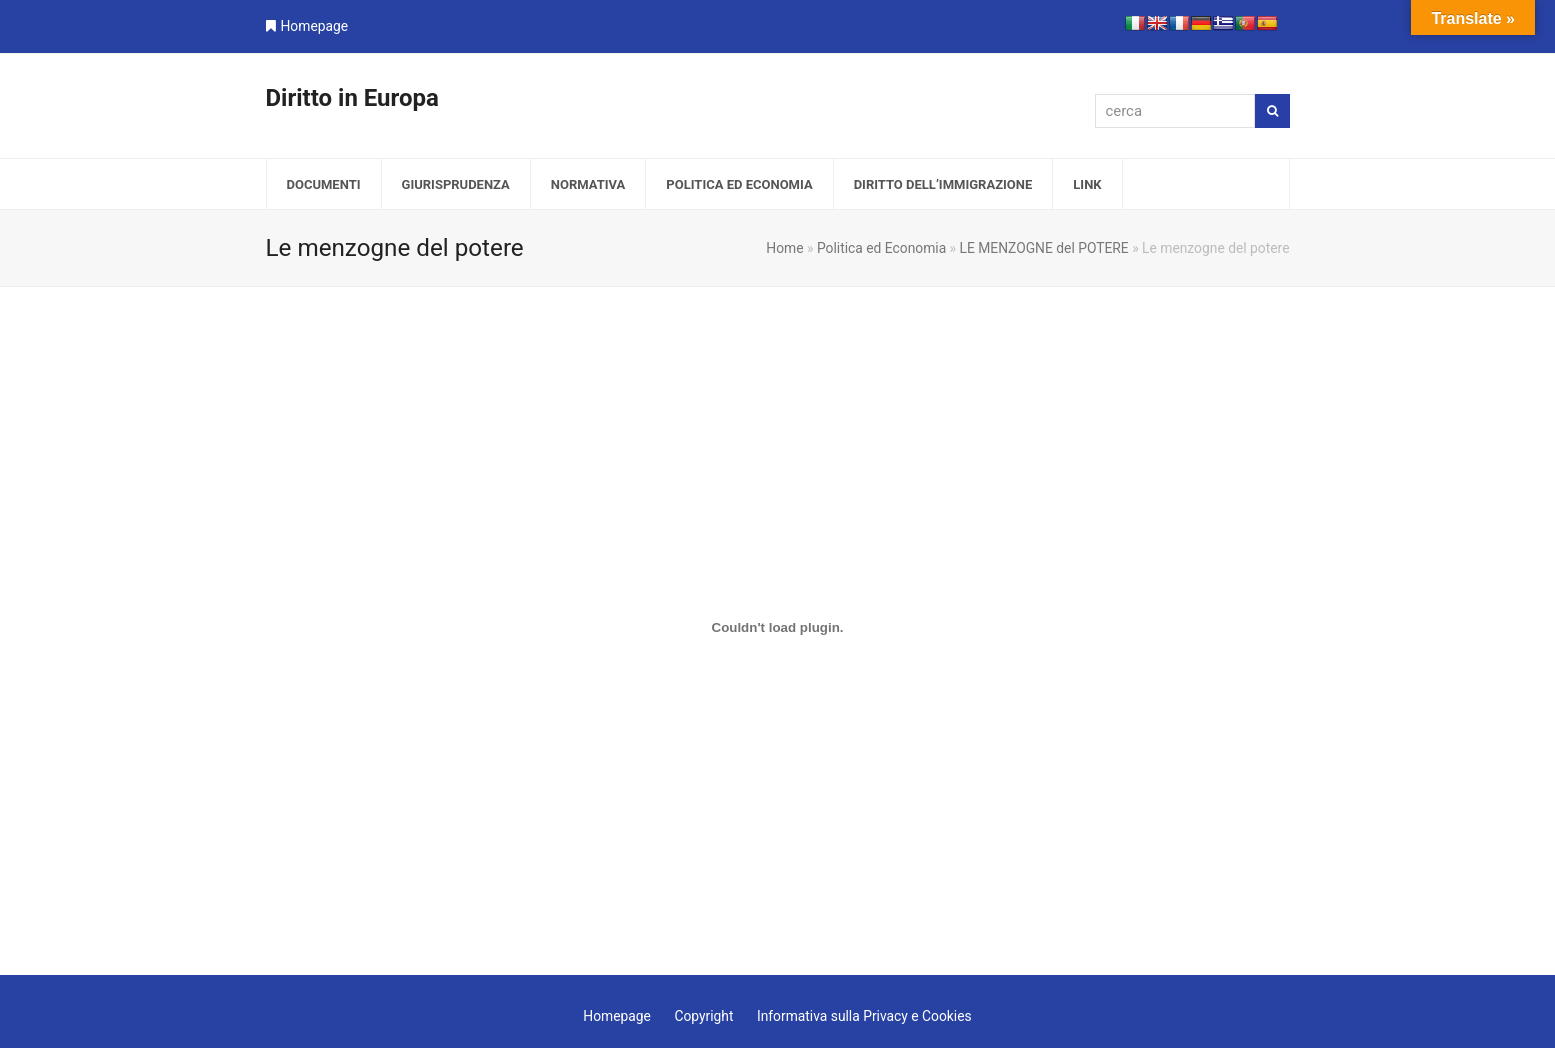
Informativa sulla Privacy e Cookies (864, 1016)
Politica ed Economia (881, 248)
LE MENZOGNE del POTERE (1044, 248)
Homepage (315, 26)
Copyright (703, 1016)
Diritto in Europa (352, 98)
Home (784, 248)
